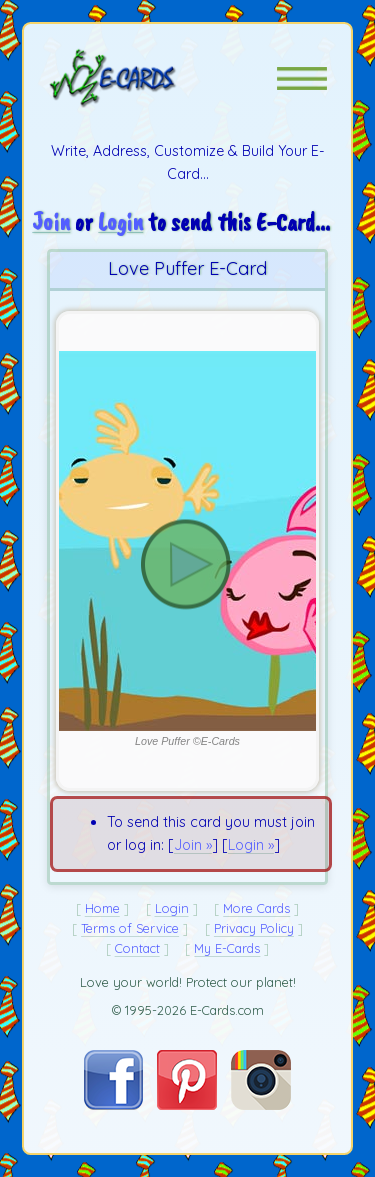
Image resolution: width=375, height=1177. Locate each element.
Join (51, 221)
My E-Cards (227, 948)
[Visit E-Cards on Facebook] (113, 1105)
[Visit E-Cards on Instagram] (261, 1105)
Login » (251, 845)
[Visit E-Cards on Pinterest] (187, 1105)
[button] (302, 78)
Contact (137, 948)
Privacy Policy (254, 928)
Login (120, 221)
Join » (193, 845)
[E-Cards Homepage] (148, 78)
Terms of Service (130, 928)
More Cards (256, 908)
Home (102, 908)
